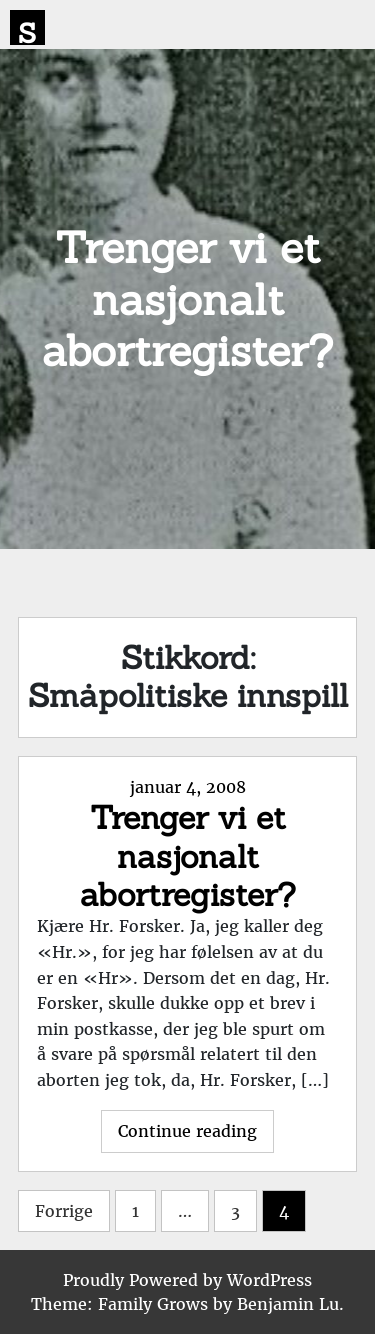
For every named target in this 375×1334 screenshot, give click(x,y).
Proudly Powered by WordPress (187, 1280)
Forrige (64, 1211)
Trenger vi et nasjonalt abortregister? (188, 856)
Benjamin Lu (288, 1304)
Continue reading (196, 1136)
